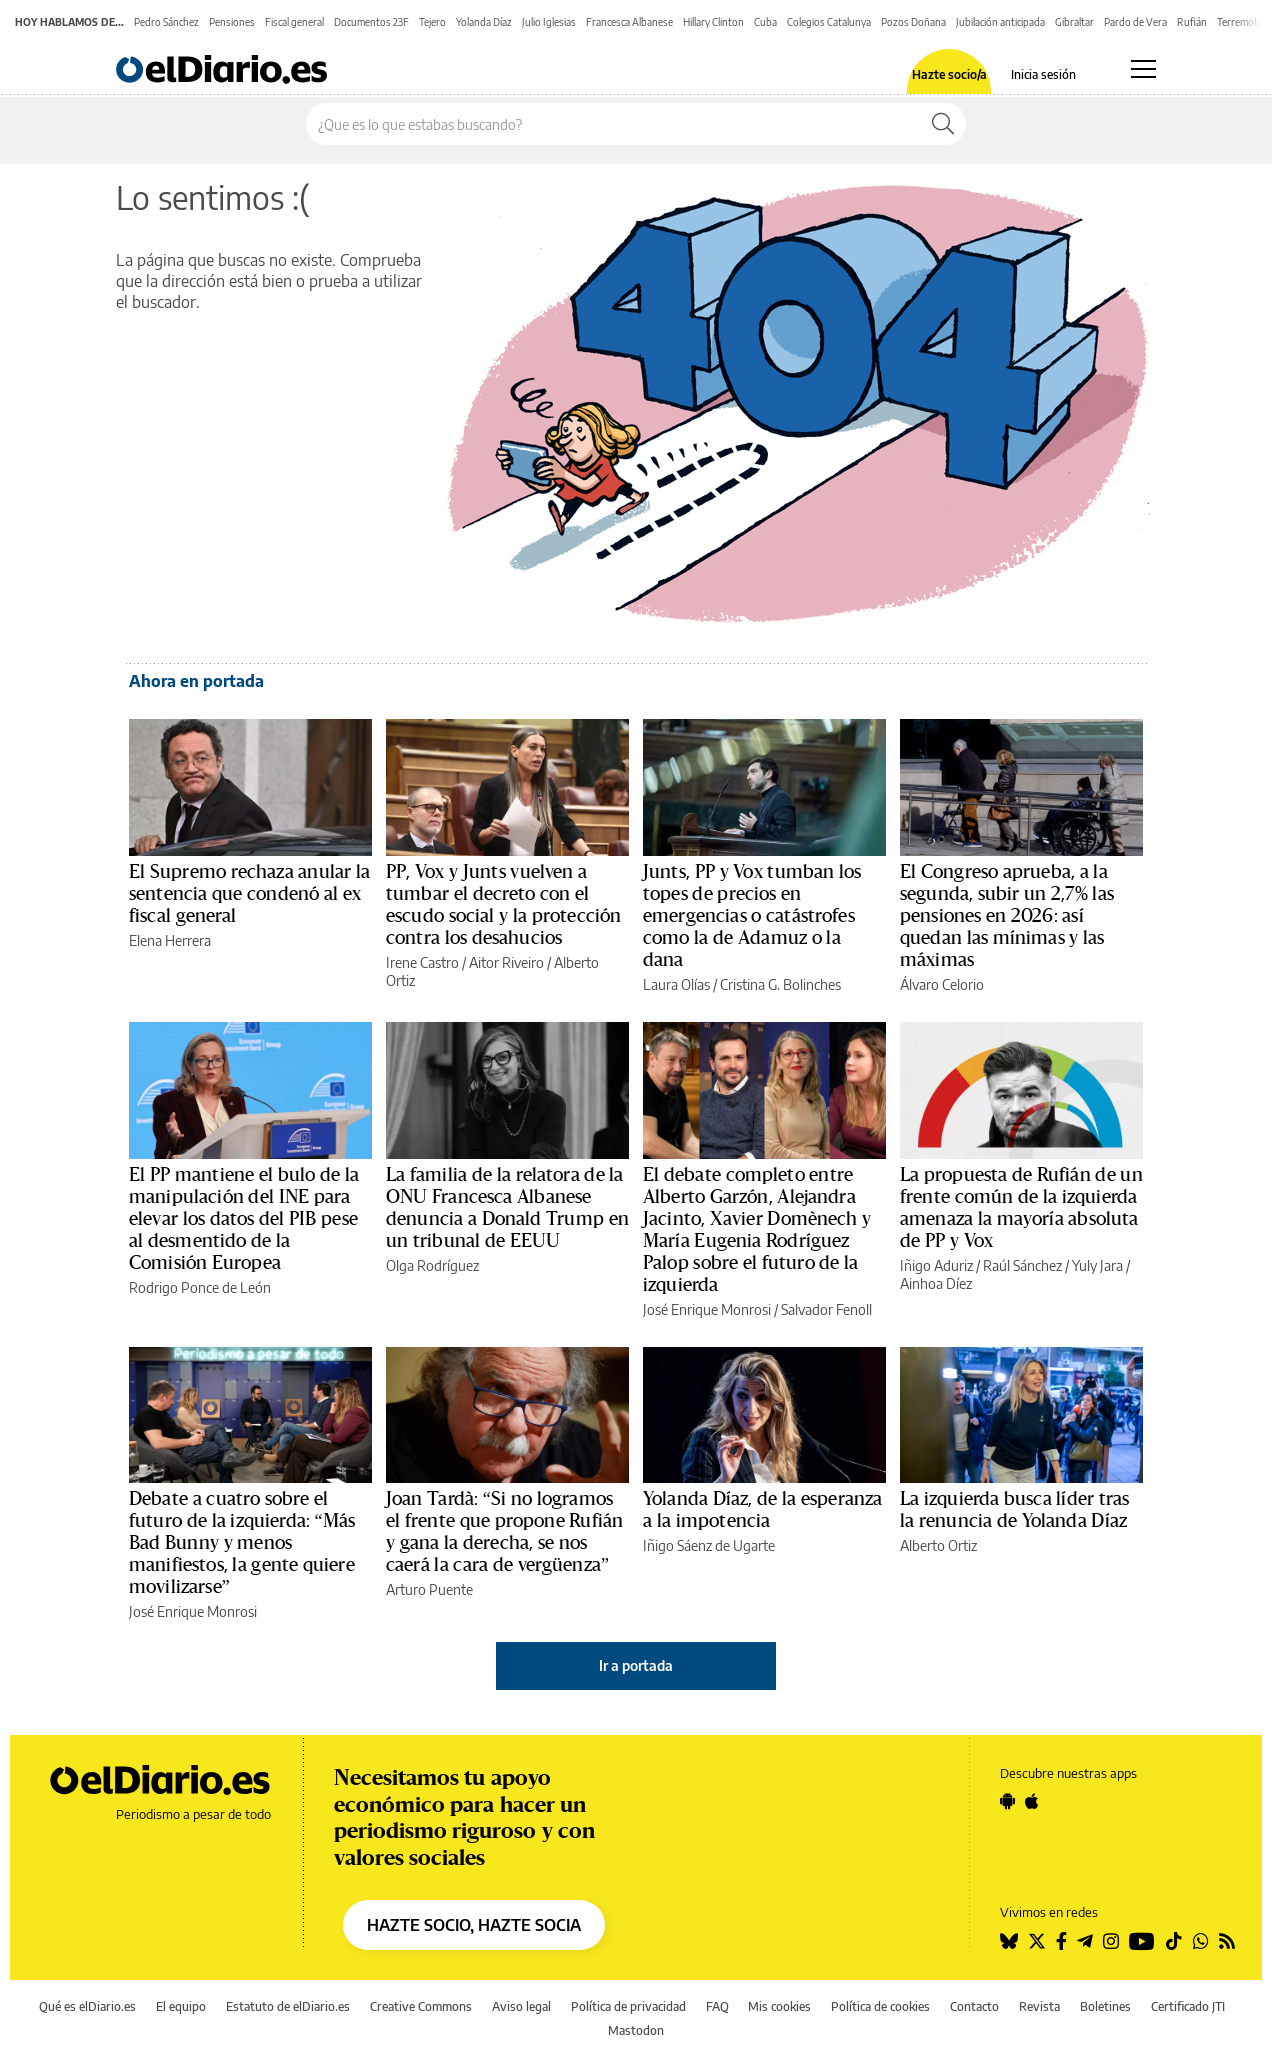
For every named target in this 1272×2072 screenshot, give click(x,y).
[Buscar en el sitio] (613, 124)
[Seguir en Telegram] (1085, 1941)
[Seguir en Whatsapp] (1201, 1941)
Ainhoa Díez (936, 1283)
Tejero (432, 22)
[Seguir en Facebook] (1061, 1941)
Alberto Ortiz (938, 1545)
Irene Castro (422, 962)
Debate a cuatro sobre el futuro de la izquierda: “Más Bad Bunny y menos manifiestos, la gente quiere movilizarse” (242, 1543)
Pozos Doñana (913, 22)
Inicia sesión (1043, 75)
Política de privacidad (628, 2006)
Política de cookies (880, 2006)
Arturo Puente (429, 1589)
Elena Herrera (170, 940)
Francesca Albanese (629, 22)
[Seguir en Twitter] (1037, 1941)
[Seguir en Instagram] (1111, 1941)
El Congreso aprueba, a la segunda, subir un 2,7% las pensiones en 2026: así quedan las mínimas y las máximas (1007, 916)
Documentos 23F (371, 22)
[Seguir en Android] (1007, 1801)
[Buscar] (943, 124)
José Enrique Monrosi (707, 1309)
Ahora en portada (196, 681)
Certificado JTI (1188, 2006)
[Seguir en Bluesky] (1009, 1941)
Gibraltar (1074, 22)
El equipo (181, 2006)
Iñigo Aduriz (936, 1265)
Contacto (974, 2006)
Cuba (765, 22)
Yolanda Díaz (484, 22)
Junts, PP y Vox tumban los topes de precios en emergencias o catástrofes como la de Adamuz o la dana (752, 916)
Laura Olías (676, 984)
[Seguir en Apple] (1032, 1801)
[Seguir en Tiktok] (1174, 1941)
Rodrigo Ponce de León (200, 1287)
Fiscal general (294, 22)
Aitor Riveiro (506, 962)
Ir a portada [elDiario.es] (636, 1665)
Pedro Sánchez (166, 22)
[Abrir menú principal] (1143, 69)
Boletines (1105, 2006)
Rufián (1192, 22)
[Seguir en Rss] (1227, 1941)
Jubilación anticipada (1000, 22)
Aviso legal (521, 2006)
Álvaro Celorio (942, 984)
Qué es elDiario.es (87, 2006)
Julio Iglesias (549, 22)
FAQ (717, 2006)
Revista (1039, 2006)
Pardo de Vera (1135, 22)
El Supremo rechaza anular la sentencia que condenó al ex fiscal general (249, 894)
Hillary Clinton (713, 22)
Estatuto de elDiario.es (288, 2006)
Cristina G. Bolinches (780, 984)
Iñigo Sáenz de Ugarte (709, 1545)
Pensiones (232, 22)
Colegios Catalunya (829, 22)
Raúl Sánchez (1022, 1265)
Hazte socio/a (949, 75)
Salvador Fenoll (826, 1309)
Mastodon (636, 2030)
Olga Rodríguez (432, 1265)
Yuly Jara (1097, 1265)
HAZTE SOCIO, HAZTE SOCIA (474, 1925)
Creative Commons (421, 2006)
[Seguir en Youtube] (1142, 1941)
